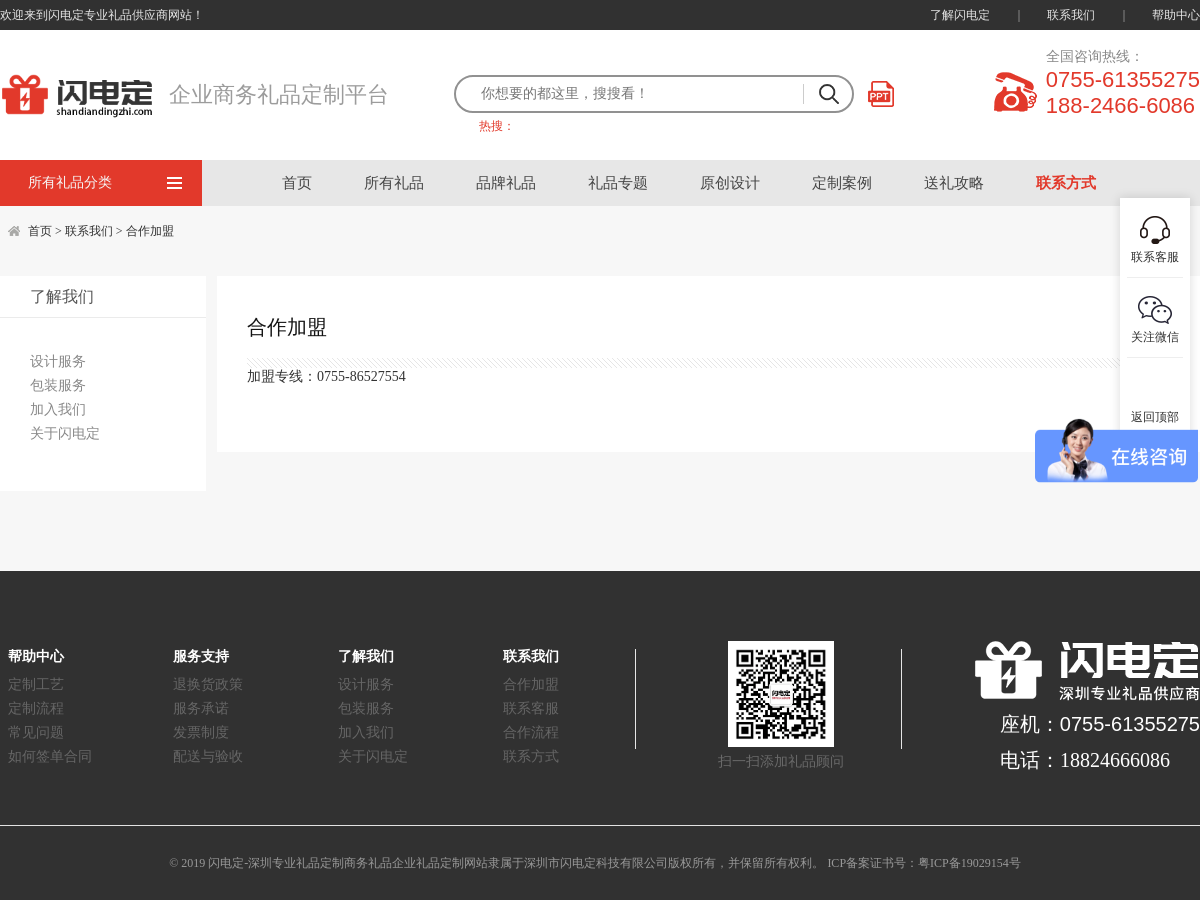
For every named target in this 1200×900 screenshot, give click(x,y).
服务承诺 (201, 708)
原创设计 (730, 183)
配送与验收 (208, 756)
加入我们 (58, 409)
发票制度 (201, 732)
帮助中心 (1176, 15)
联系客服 (531, 708)
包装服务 (58, 385)
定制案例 (842, 183)
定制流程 (36, 708)
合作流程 (531, 732)
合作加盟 (150, 231)
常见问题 (36, 732)
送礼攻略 (954, 183)
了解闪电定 (960, 15)
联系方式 (1066, 183)
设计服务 (58, 361)
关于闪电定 (65, 433)
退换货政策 (208, 684)
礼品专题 (618, 183)
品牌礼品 (506, 183)
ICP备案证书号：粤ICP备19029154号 (923, 863)
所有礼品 (394, 183)
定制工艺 (36, 684)
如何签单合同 (50, 756)
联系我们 (1071, 15)
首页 (297, 183)
